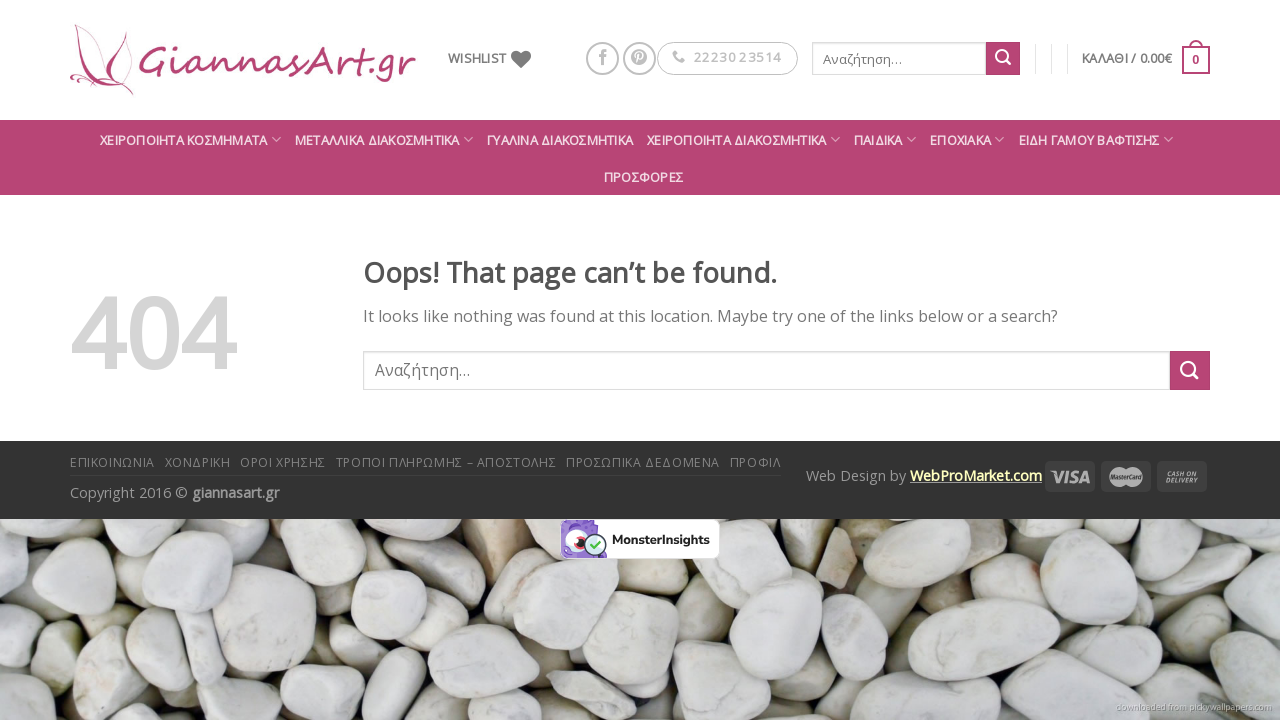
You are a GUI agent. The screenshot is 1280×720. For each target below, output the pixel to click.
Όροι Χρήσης (283, 462)
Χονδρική (198, 462)
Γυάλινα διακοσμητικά (560, 140)
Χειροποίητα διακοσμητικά (743, 139)
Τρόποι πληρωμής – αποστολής (446, 462)
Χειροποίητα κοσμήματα (190, 139)
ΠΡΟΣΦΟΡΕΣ (643, 177)
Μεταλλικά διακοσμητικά (384, 139)
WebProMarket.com (976, 475)
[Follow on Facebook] (602, 58)
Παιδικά (885, 139)
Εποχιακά (967, 139)
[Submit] (1003, 59)
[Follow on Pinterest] (639, 58)
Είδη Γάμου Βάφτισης (1096, 139)
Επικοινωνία (112, 462)
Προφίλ (755, 462)
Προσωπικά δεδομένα (643, 462)
